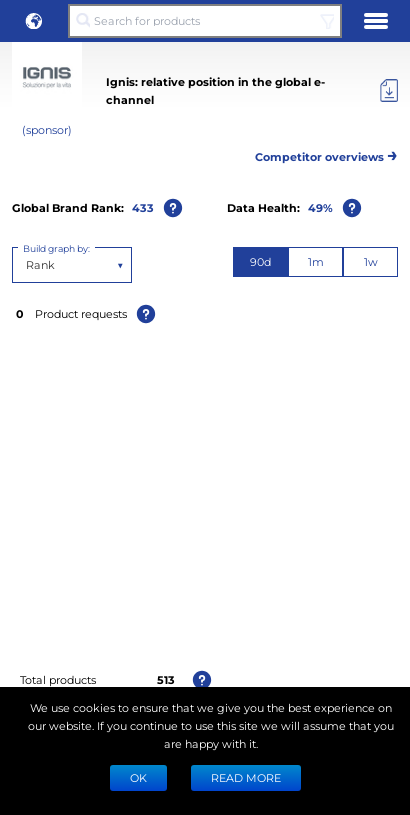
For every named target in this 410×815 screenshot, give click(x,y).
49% (320, 207)
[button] (34, 21)
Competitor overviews (326, 153)
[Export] (389, 91)
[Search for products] (205, 21)
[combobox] (27, 265)
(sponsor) (47, 129)
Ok (138, 777)
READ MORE (246, 777)
